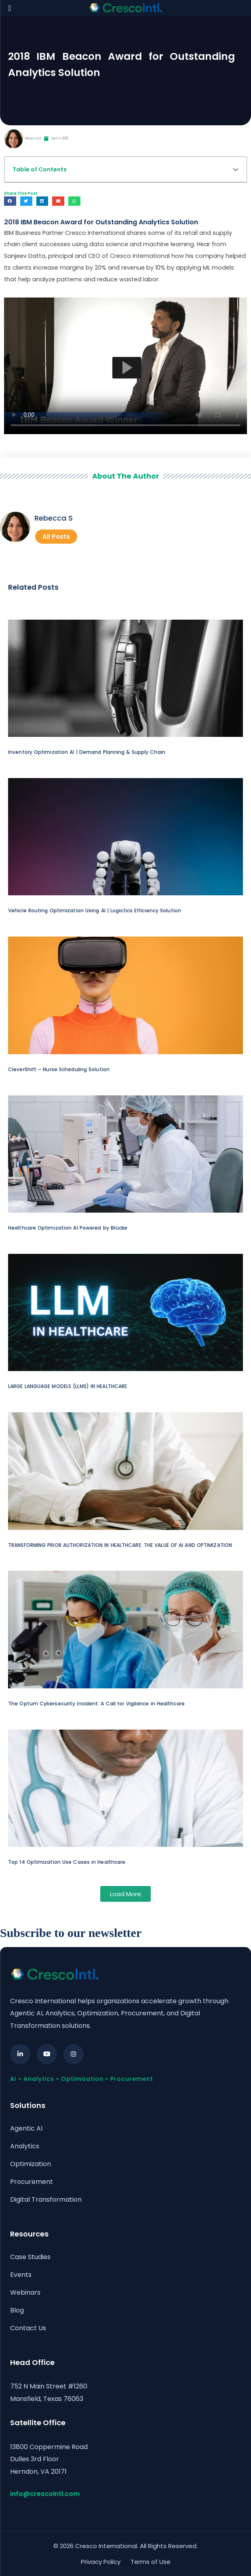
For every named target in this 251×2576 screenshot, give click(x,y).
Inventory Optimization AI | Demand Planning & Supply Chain (86, 752)
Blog (17, 2309)
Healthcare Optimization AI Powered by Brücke (67, 1227)
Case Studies (30, 2256)
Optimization (30, 2163)
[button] (235, 169)
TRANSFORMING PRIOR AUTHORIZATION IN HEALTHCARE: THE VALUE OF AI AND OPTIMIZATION (120, 1544)
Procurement (31, 2181)
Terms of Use (151, 2560)
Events (21, 2274)
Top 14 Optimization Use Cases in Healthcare (66, 1862)
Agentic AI (26, 2128)
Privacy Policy (100, 2560)
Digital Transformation (46, 2198)
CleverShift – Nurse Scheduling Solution (59, 1069)
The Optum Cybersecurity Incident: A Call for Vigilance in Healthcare (96, 1703)
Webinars (25, 2291)
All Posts (56, 536)
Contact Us (28, 2326)
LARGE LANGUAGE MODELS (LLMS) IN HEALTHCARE (67, 1386)
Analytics (24, 2145)
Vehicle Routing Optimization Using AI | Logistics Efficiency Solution (94, 910)
